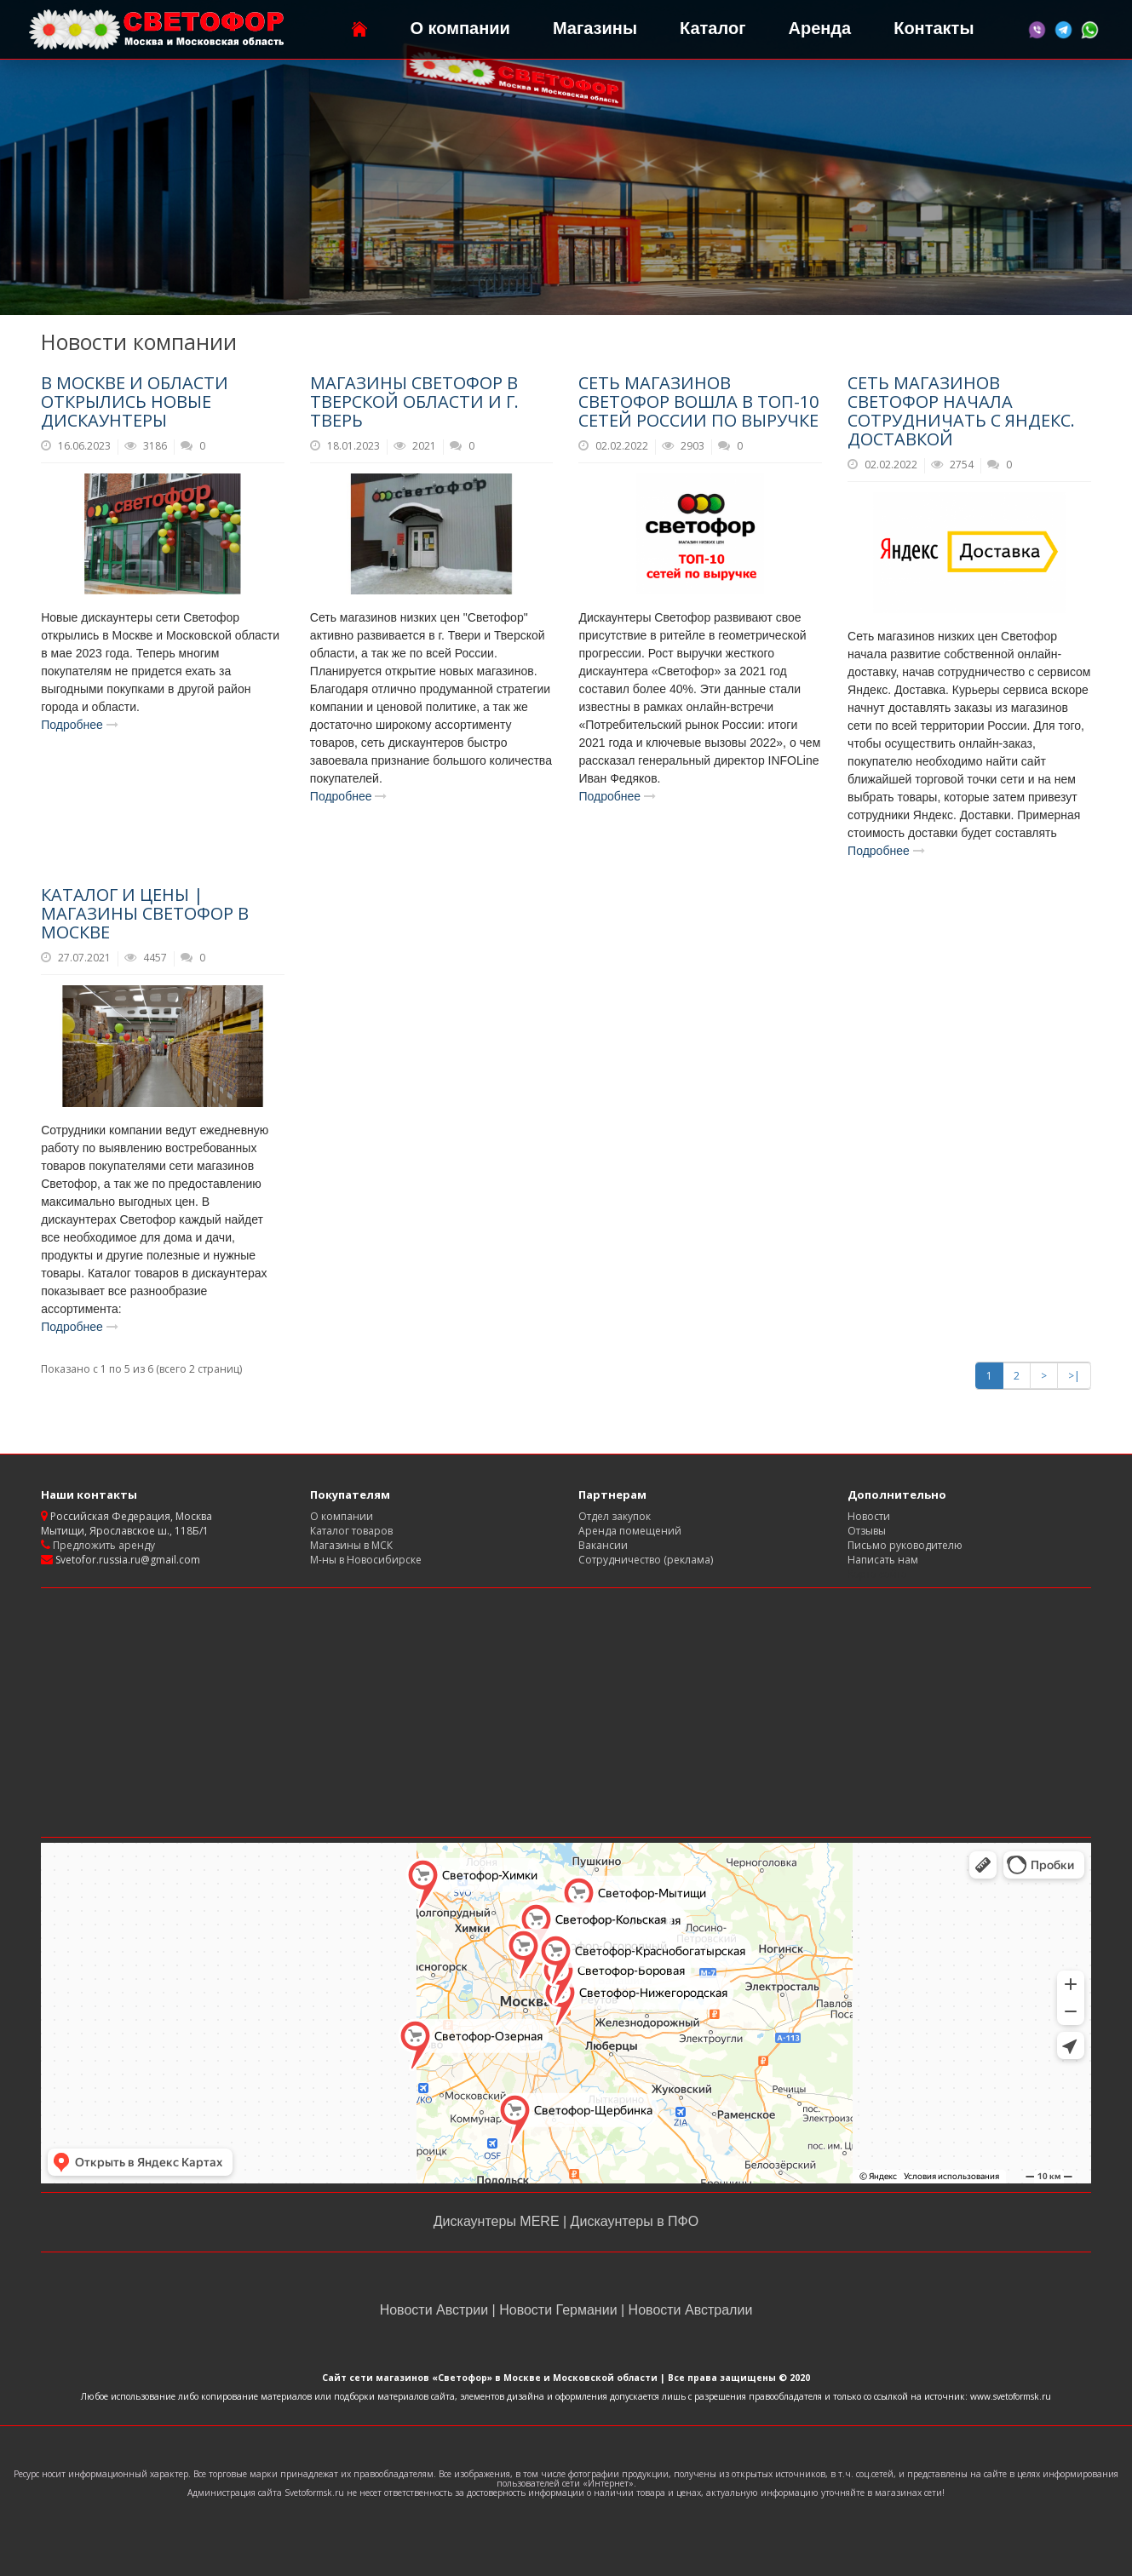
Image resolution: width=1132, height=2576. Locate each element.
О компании (459, 28)
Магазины (595, 28)
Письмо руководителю (905, 1545)
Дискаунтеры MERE (498, 2221)
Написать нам (883, 1559)
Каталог (712, 28)
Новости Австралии (688, 2310)
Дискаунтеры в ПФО (632, 2221)
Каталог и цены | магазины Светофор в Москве (145, 913)
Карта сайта (877, 1574)
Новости (869, 1516)
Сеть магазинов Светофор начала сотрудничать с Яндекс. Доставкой (961, 410)
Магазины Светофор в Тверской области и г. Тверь (414, 401)
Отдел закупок (614, 1516)
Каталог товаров (351, 1530)
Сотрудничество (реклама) (645, 1559)
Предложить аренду (102, 1545)
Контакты (934, 28)
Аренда (819, 28)
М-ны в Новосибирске (366, 1559)
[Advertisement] (566, 1712)
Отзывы (867, 1530)
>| (1074, 1375)
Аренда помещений (629, 1530)
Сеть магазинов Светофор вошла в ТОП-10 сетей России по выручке (698, 401)
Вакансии (603, 1545)
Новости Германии (558, 2310)
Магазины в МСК (351, 1545)
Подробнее (79, 724)
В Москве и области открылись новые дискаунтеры (134, 401)
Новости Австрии (436, 2310)
